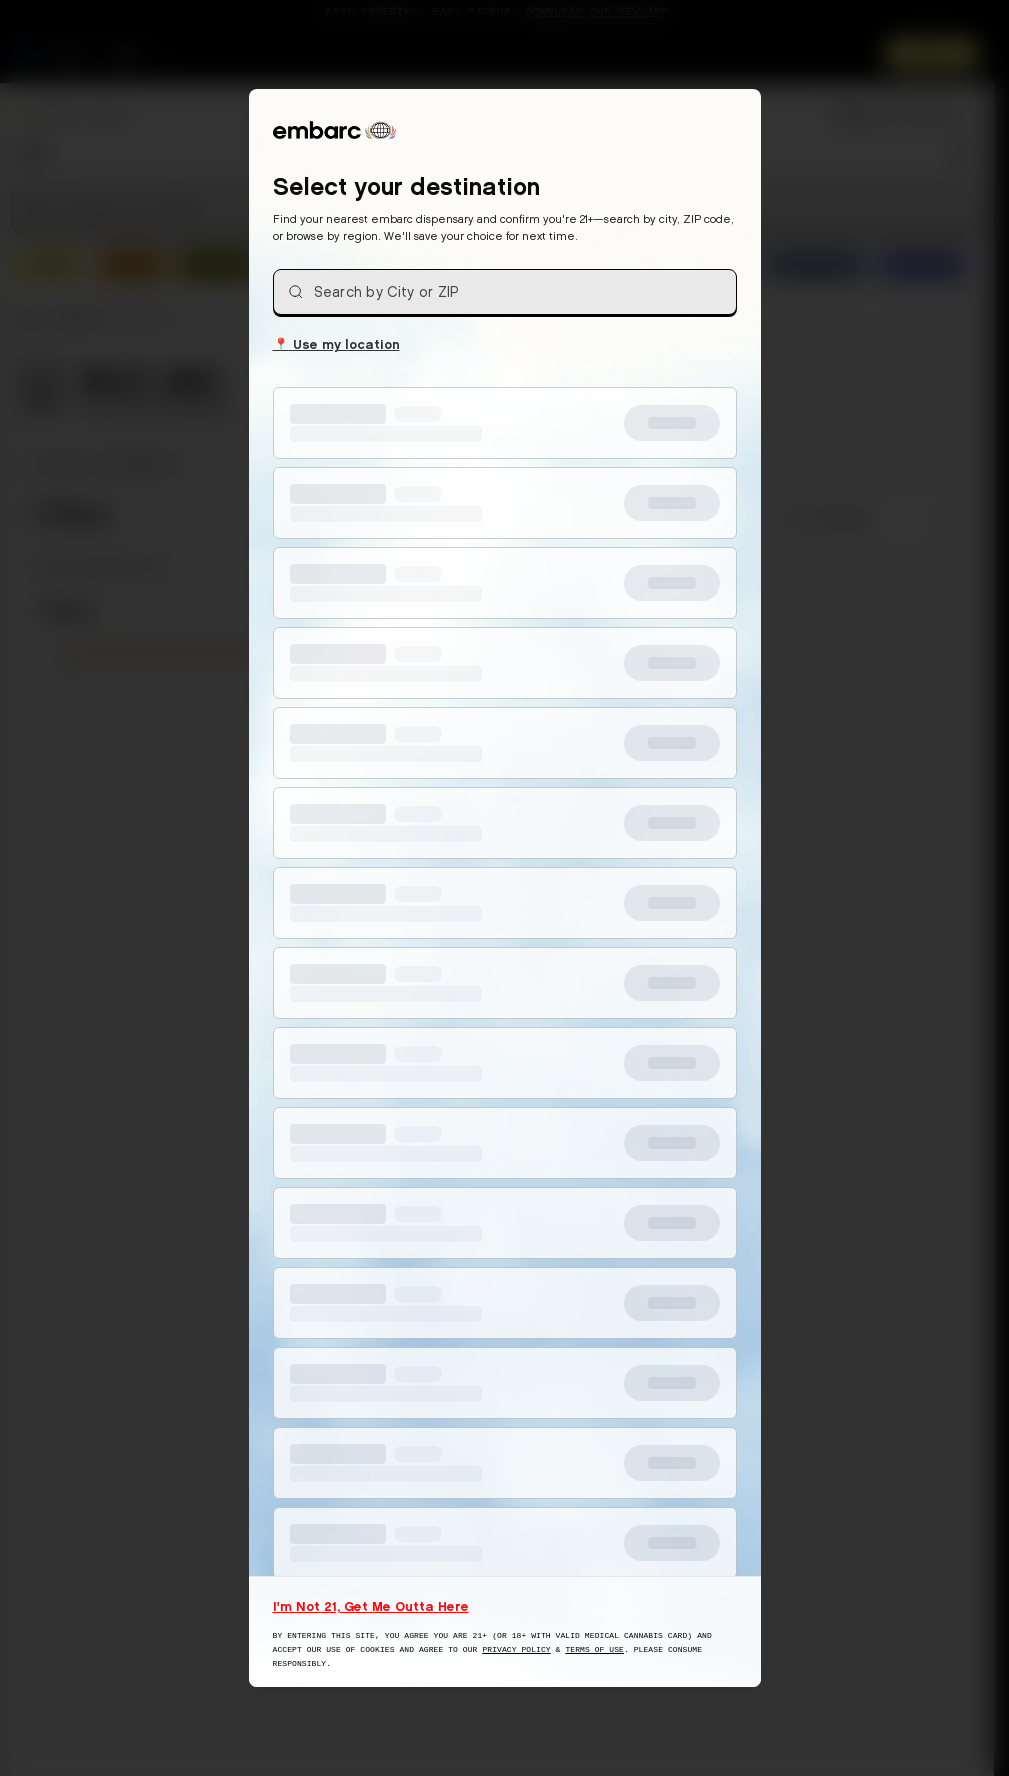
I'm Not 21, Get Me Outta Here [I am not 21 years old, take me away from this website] (371, 1606)
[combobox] (505, 292)
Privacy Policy (516, 1649)
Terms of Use (594, 1649)
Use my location (336, 343)
